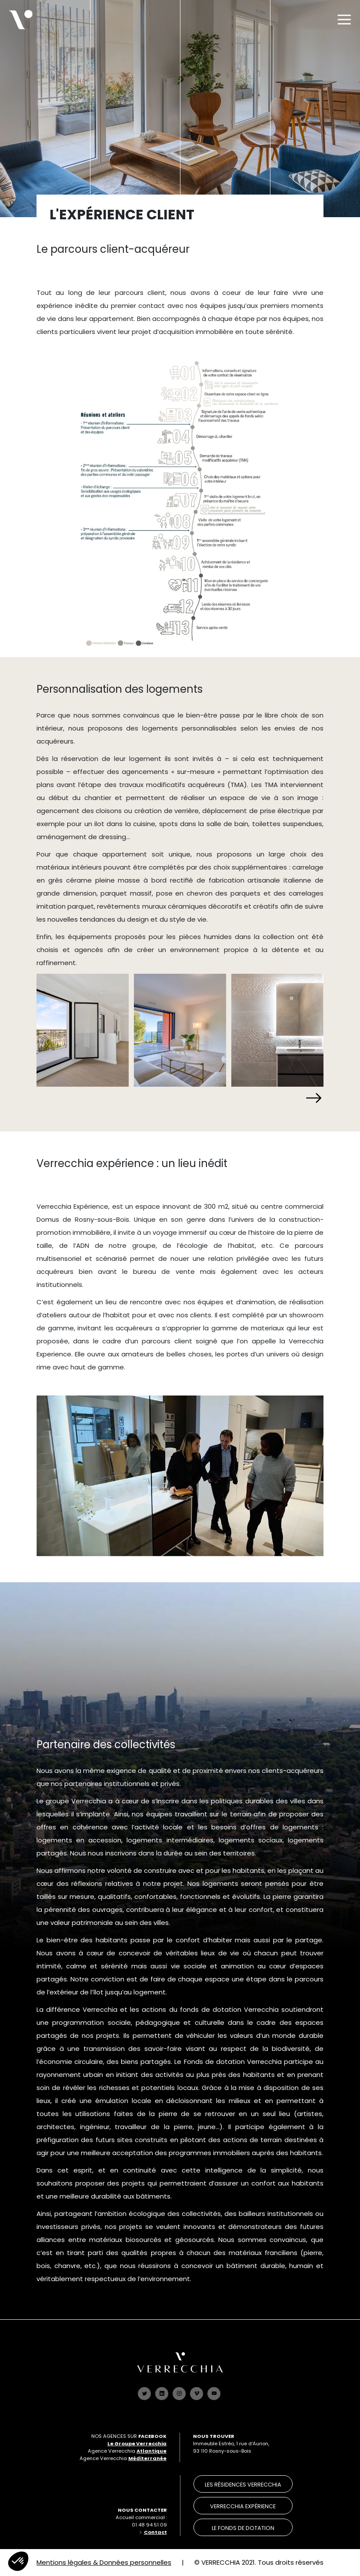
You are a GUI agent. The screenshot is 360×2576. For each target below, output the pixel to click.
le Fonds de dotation (243, 2528)
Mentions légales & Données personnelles (104, 2562)
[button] (313, 1098)
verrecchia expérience (243, 2506)
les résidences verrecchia (243, 2484)
